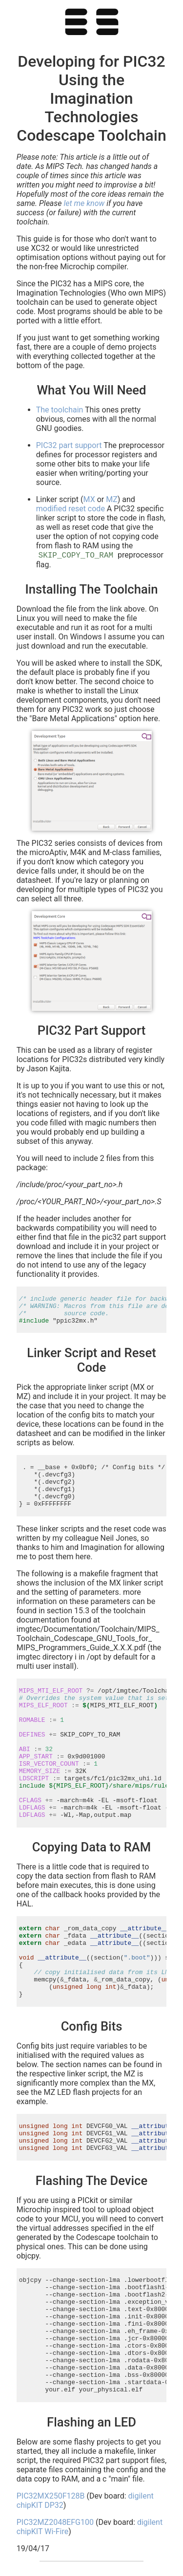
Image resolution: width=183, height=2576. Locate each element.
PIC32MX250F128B (51, 2496)
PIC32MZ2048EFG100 (55, 2522)
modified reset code (70, 508)
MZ (112, 499)
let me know (83, 203)
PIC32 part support (69, 445)
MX (89, 499)
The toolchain (59, 409)
